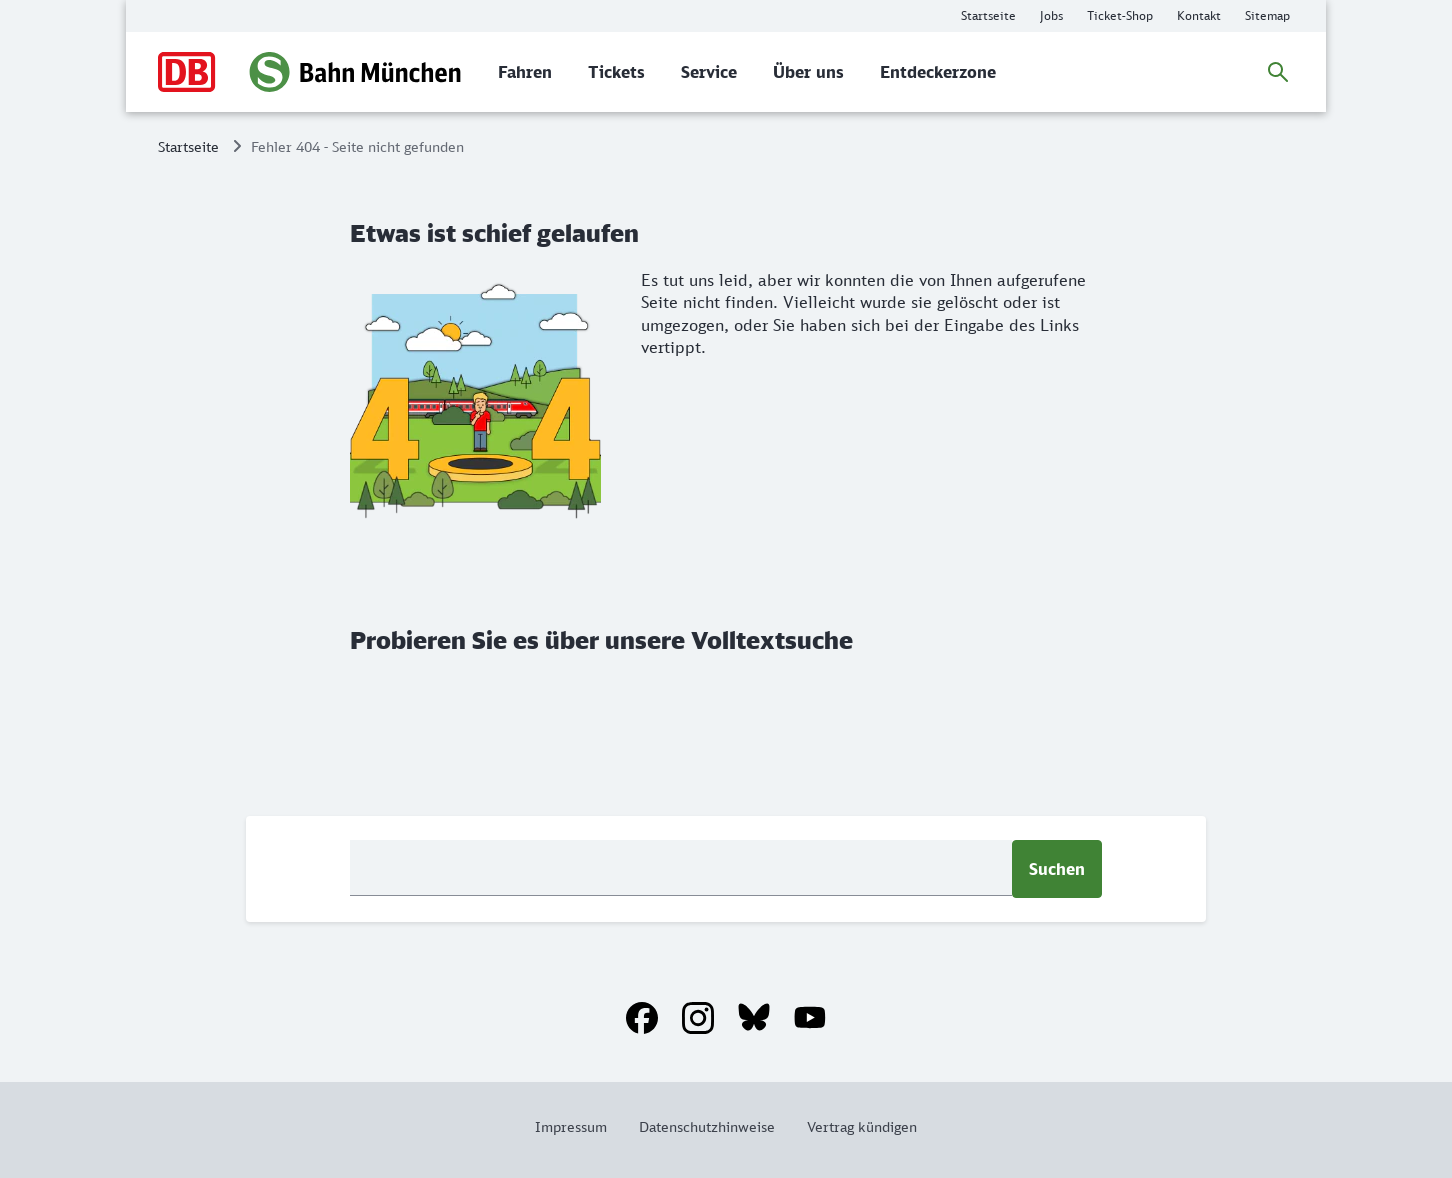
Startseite (188, 146)
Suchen (1057, 869)
